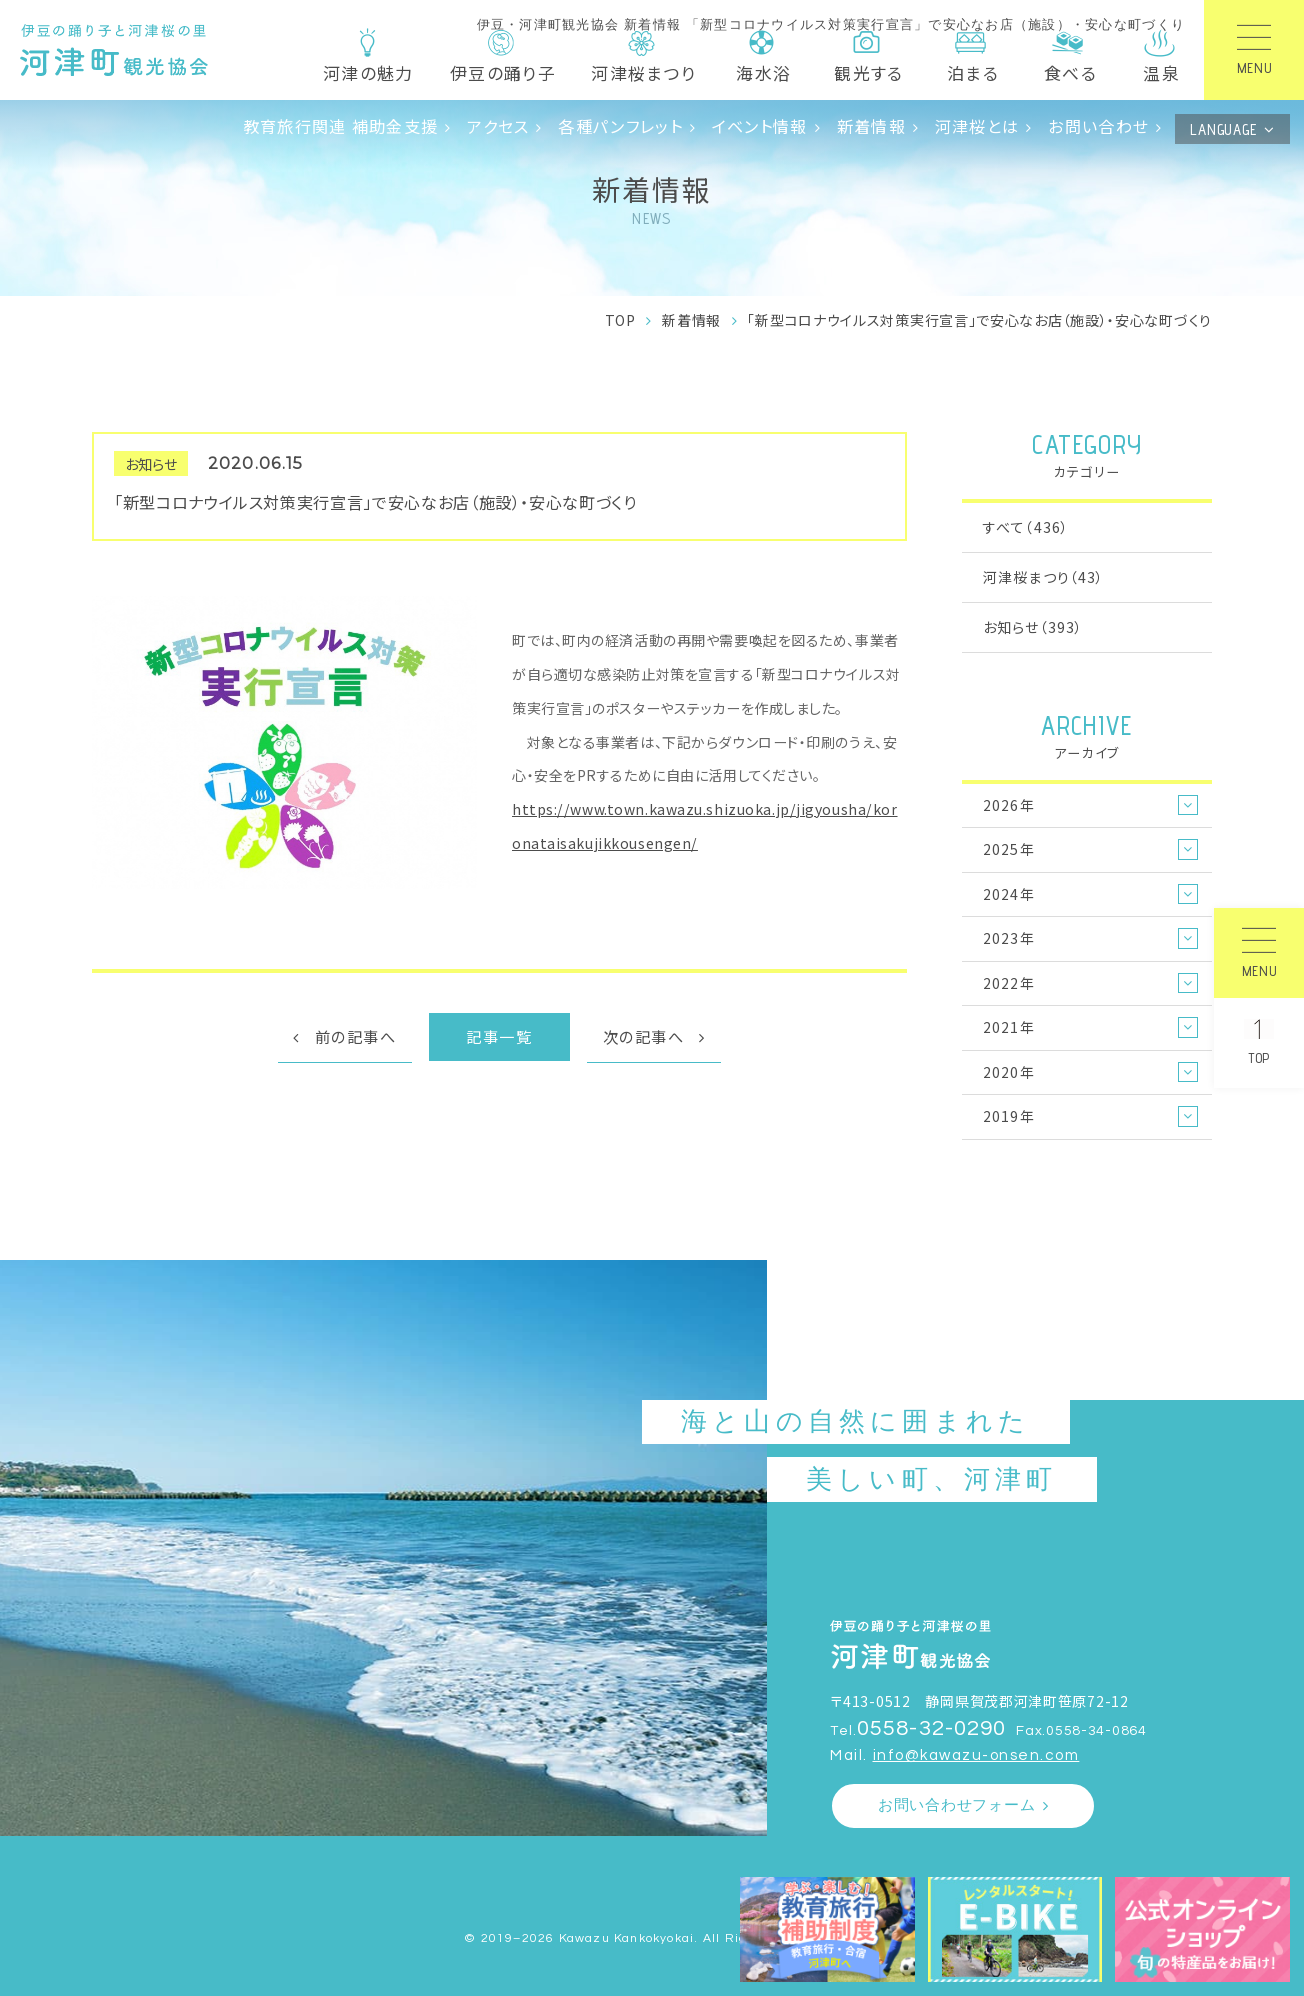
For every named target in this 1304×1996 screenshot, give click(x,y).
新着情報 (871, 126)
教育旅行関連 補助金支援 (341, 126)
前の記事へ (356, 1036)
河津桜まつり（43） (1043, 577)
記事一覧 (499, 1036)
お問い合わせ (1098, 126)
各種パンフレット (620, 126)
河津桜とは (977, 126)
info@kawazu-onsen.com (976, 1755)
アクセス (498, 126)
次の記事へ (644, 1036)
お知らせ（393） (1033, 627)
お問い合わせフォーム (957, 1805)
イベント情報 (760, 126)
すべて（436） (1026, 527)
